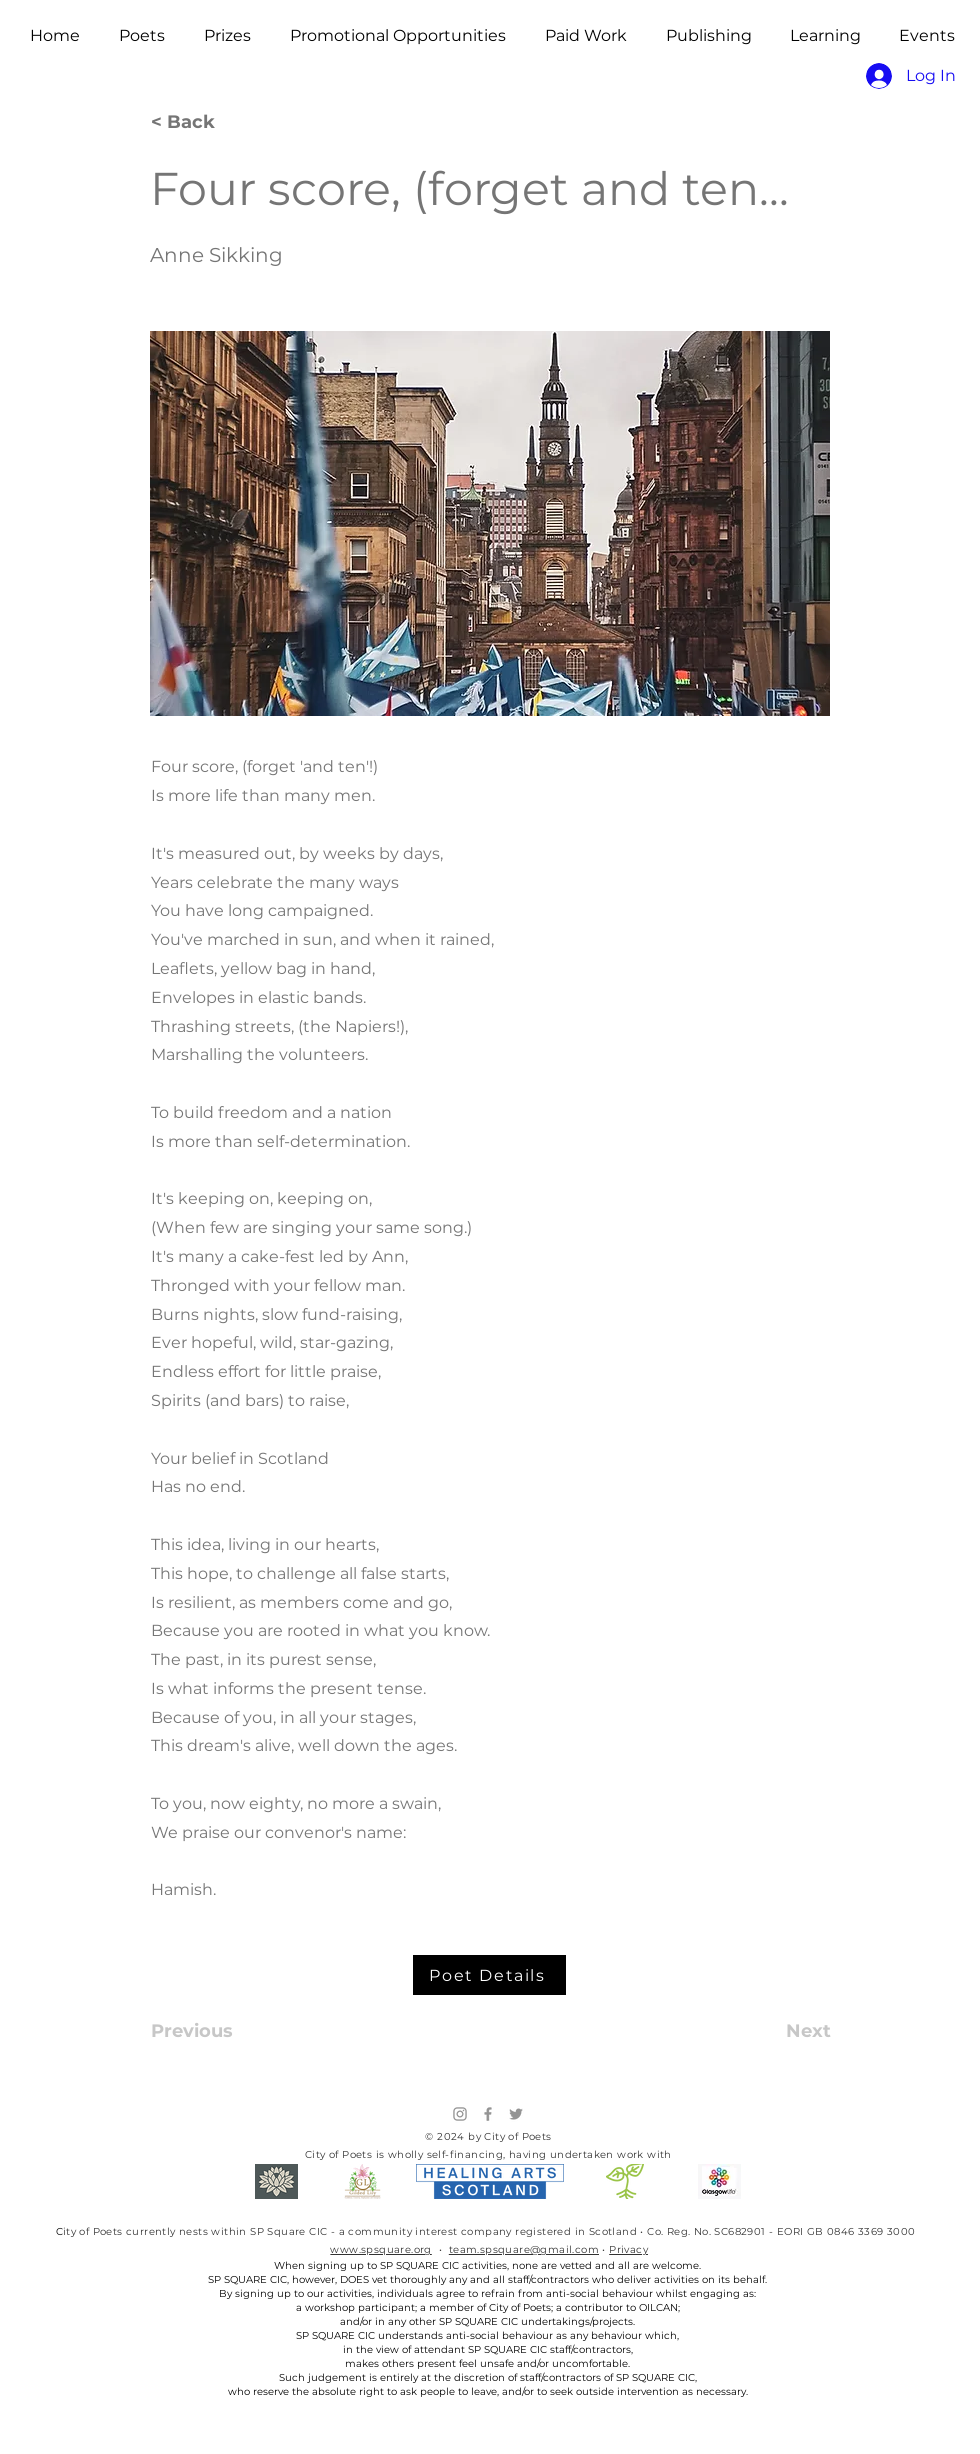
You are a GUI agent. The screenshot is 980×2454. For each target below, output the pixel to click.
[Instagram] (460, 2114)
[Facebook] (488, 2114)
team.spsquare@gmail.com (524, 2249)
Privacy (628, 2249)
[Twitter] (516, 2114)
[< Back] (217, 123)
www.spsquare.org (380, 2249)
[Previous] (217, 2031)
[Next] (781, 2031)
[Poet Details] (489, 1975)
